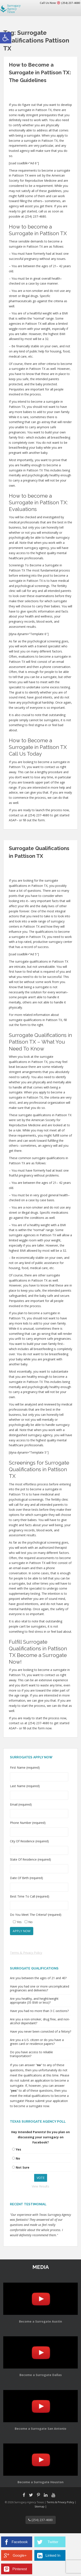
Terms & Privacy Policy (26, 1953)
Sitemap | (41, 2506)
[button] (5, 37)
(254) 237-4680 (70, 3)
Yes (18, 2149)
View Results (40, 2186)
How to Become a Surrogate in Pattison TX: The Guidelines (40, 72)
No (18, 2158)
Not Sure (22, 2167)
